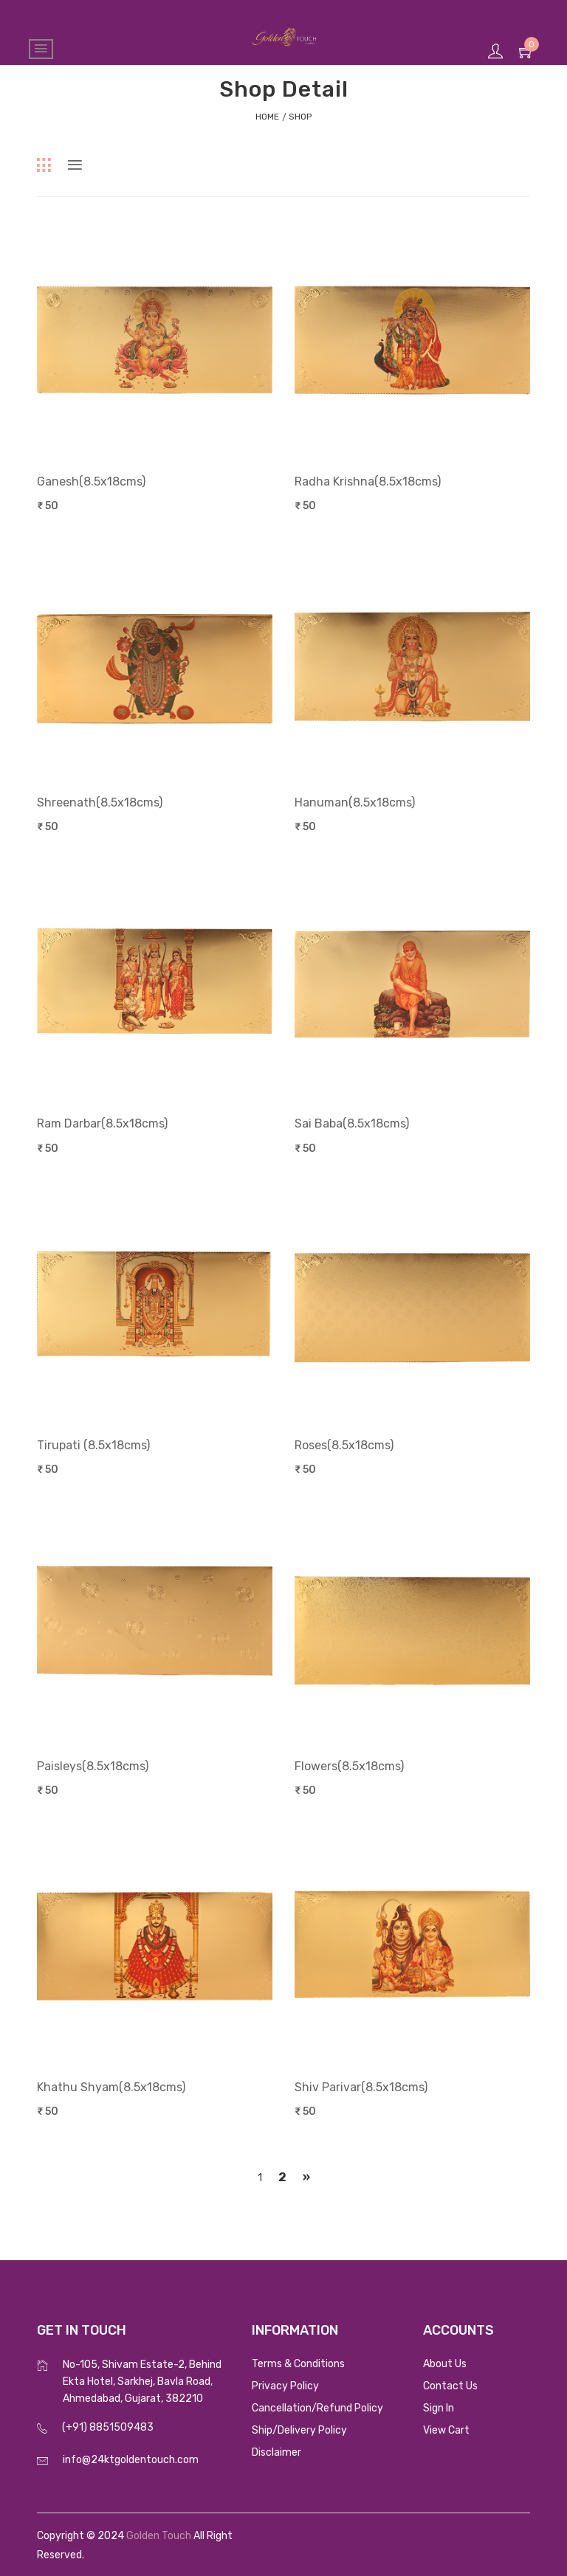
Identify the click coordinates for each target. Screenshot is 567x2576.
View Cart (446, 2430)
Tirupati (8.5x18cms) (93, 1445)
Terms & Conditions (298, 2364)
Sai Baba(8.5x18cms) (352, 1123)
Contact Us (450, 2386)
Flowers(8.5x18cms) (349, 1766)
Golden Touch (158, 2536)
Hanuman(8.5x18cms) (355, 802)
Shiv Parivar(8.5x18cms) (361, 2087)
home (267, 116)
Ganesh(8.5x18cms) (91, 481)
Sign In (438, 2408)
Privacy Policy (285, 2386)
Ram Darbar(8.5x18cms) (102, 1123)
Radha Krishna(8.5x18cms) (368, 481)
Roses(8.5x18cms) (344, 1445)
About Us (445, 2364)
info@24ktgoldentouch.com (131, 2460)
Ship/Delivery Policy (299, 2430)
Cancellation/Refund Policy (317, 2408)
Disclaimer (276, 2452)
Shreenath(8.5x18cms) (99, 802)
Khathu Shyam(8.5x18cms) (111, 2087)
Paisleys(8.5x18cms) (92, 1766)
